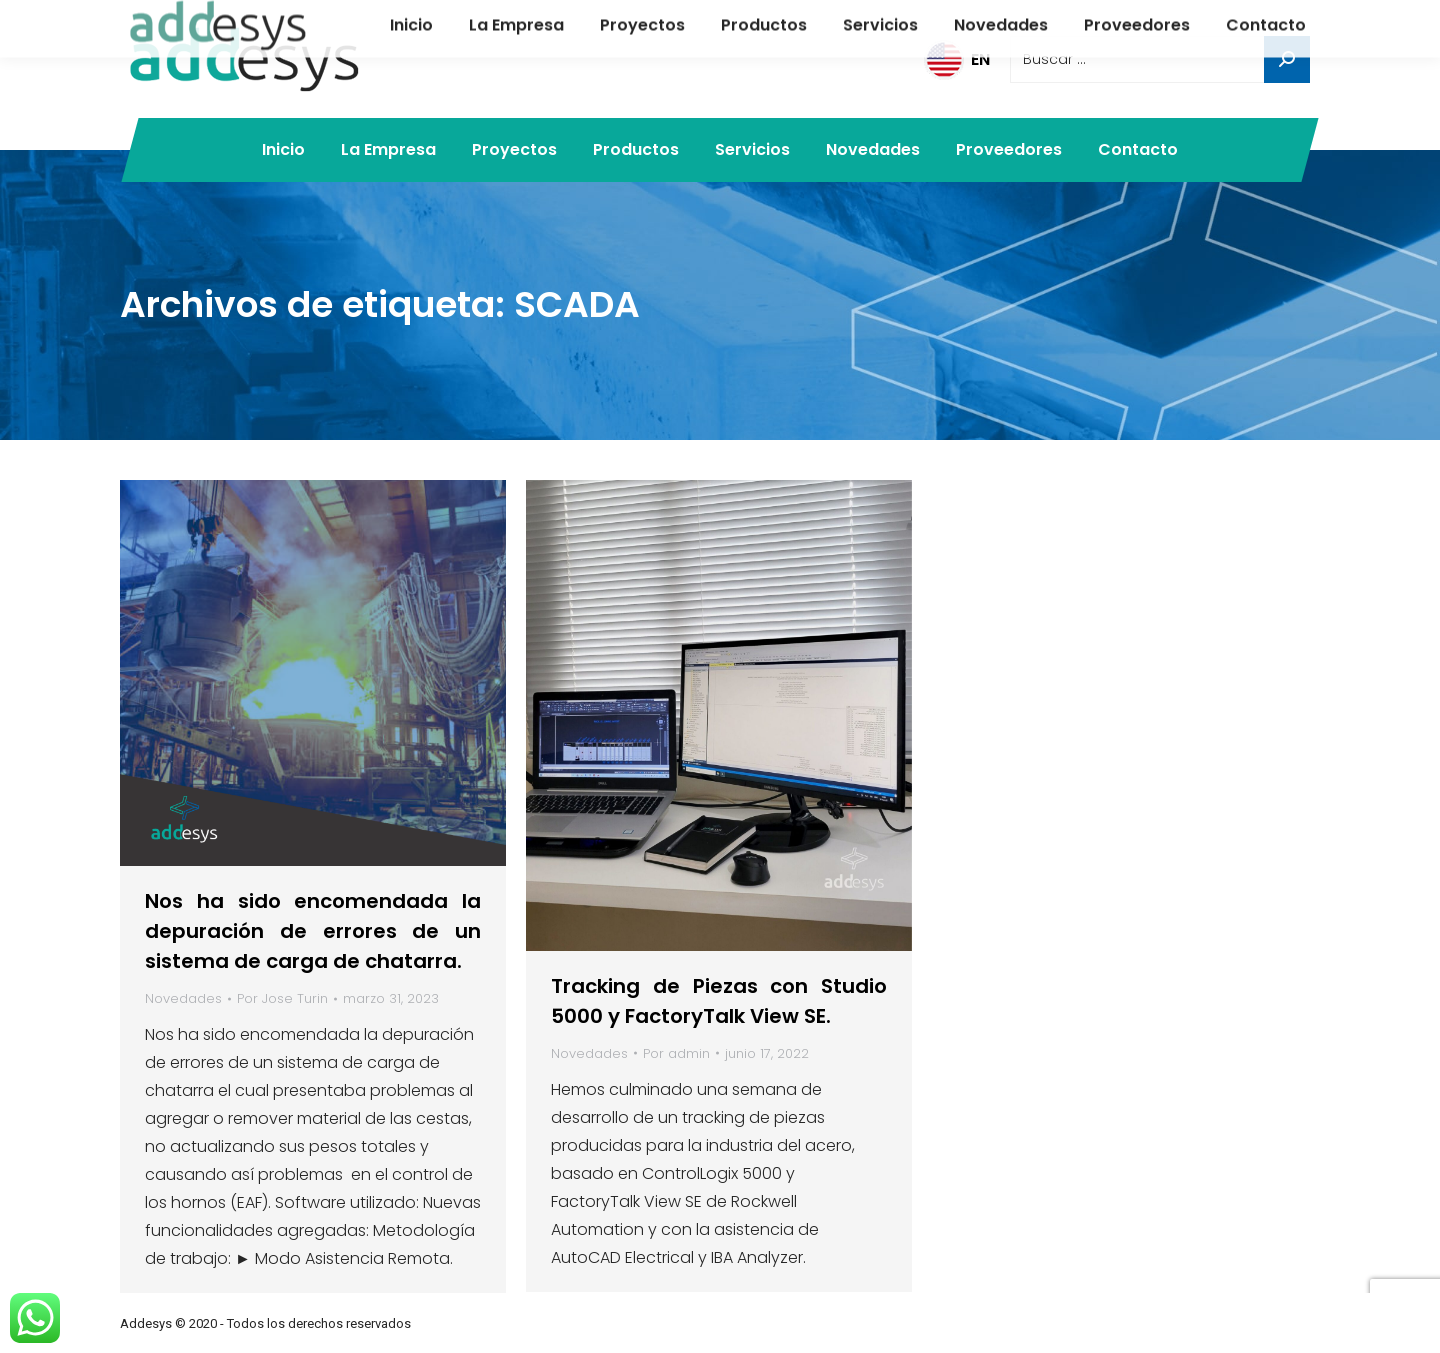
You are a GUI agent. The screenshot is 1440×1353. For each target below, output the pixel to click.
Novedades (183, 998)
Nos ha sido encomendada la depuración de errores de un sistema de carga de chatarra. (313, 931)
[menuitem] (283, 150)
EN (957, 59)
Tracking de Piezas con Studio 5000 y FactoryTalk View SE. (719, 1001)
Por (282, 998)
